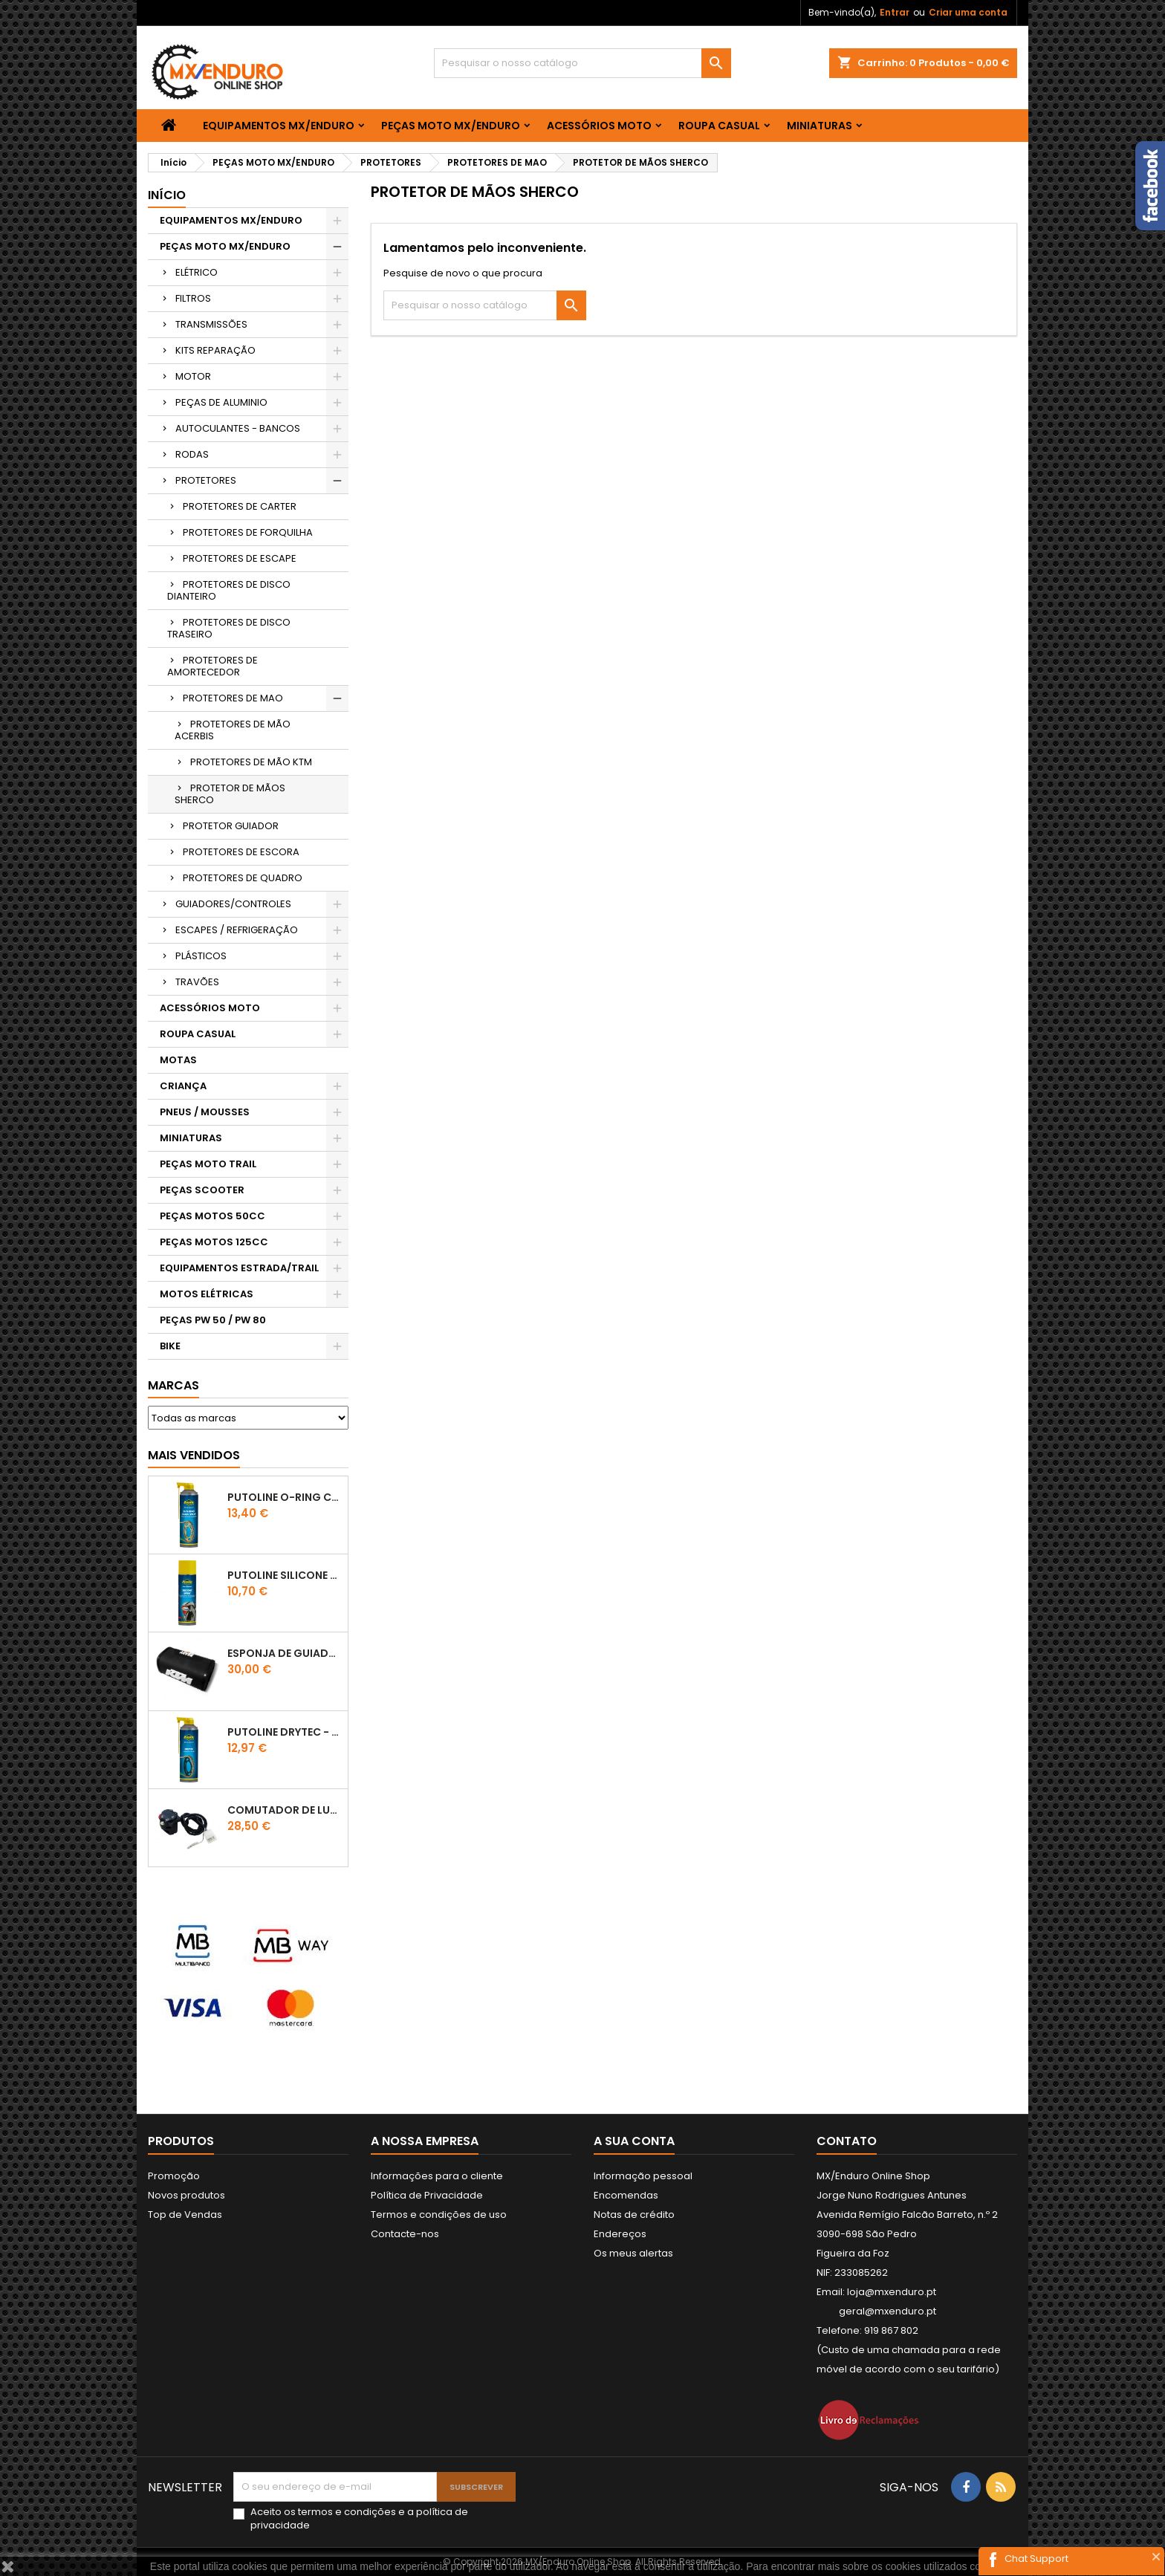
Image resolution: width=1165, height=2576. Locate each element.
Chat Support (1036, 2558)
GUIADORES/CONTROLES (233, 904)
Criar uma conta (968, 12)
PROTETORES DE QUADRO (242, 878)
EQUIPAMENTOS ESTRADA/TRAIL (239, 1268)
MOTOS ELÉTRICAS (206, 1294)
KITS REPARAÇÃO (215, 350)
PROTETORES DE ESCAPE (239, 558)
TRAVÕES (197, 982)
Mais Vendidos (194, 1455)
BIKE (170, 1346)
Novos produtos (186, 2195)
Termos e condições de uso (439, 2214)
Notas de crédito (634, 2214)
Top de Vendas (185, 2214)
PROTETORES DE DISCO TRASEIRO (229, 628)
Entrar (894, 12)
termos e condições (347, 2512)
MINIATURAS (819, 125)
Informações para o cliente (437, 2176)
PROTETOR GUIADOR (231, 826)
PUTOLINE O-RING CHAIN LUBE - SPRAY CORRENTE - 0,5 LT (284, 1497)
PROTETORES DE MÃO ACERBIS (233, 730)
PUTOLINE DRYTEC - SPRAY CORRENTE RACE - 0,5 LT (284, 1732)
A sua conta (634, 2141)
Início (167, 195)
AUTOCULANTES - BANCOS (237, 428)
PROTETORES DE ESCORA (241, 852)
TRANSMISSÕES (211, 324)
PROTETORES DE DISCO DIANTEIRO (229, 590)
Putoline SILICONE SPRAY (284, 1575)
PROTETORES (205, 480)
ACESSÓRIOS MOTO (599, 125)
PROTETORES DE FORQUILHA (248, 532)
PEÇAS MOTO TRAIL (208, 1164)
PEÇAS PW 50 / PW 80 (213, 1320)
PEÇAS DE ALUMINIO (221, 402)
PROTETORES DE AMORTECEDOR (212, 666)
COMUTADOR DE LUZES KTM (284, 1810)
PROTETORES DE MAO (233, 698)
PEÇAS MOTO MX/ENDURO (450, 125)
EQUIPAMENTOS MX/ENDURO (278, 125)
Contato (847, 2141)
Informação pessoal (643, 2176)
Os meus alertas (633, 2253)
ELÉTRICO (196, 272)
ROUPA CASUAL (719, 125)
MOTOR (193, 376)
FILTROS (193, 298)
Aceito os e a (359, 2518)
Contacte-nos (405, 2234)
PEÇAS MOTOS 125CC (214, 1242)
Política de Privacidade (427, 2195)
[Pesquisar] (582, 63)
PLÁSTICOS (201, 956)
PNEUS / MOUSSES (205, 1112)
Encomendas (626, 2195)
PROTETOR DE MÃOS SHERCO (230, 794)
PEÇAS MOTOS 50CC (212, 1216)
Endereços (620, 2234)
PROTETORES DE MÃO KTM (251, 762)
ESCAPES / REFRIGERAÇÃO (236, 930)
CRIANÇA (183, 1086)
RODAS (192, 454)
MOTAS (178, 1060)
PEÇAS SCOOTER (202, 1190)
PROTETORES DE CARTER (239, 506)
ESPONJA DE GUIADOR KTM (284, 1653)
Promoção (174, 2176)
